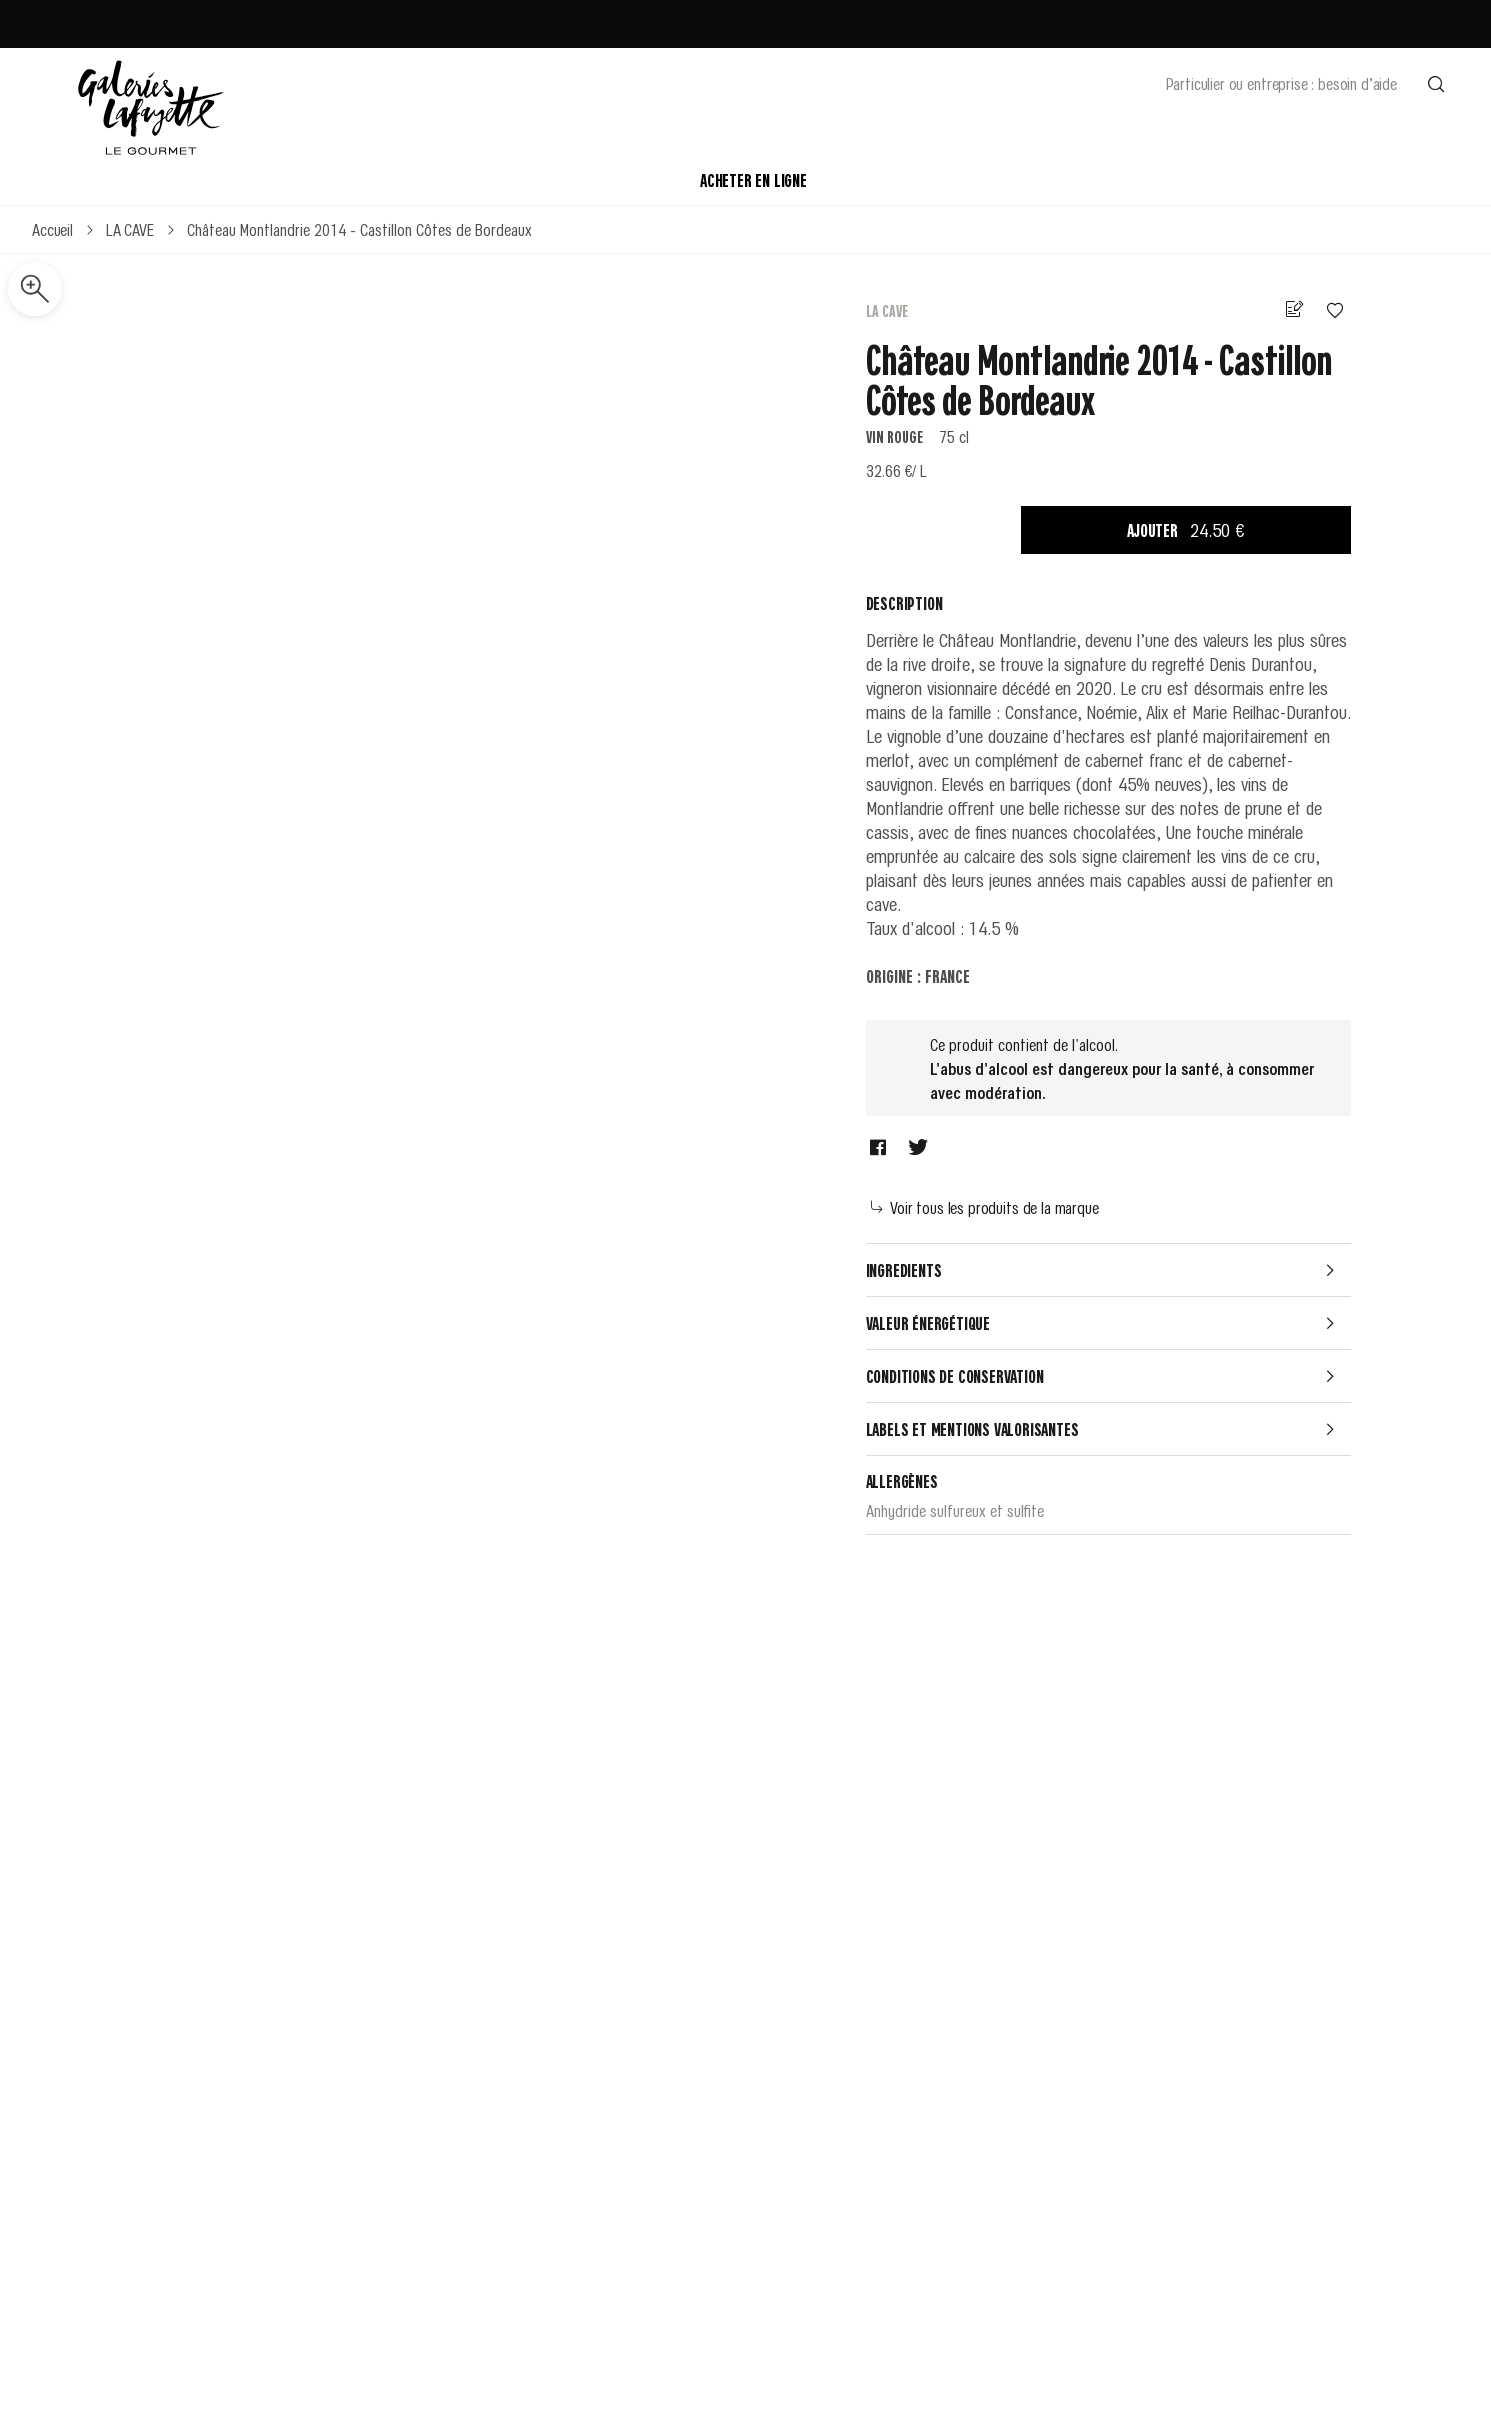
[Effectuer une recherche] (1436, 83)
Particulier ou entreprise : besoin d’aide (1281, 83)
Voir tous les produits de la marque (985, 1207)
